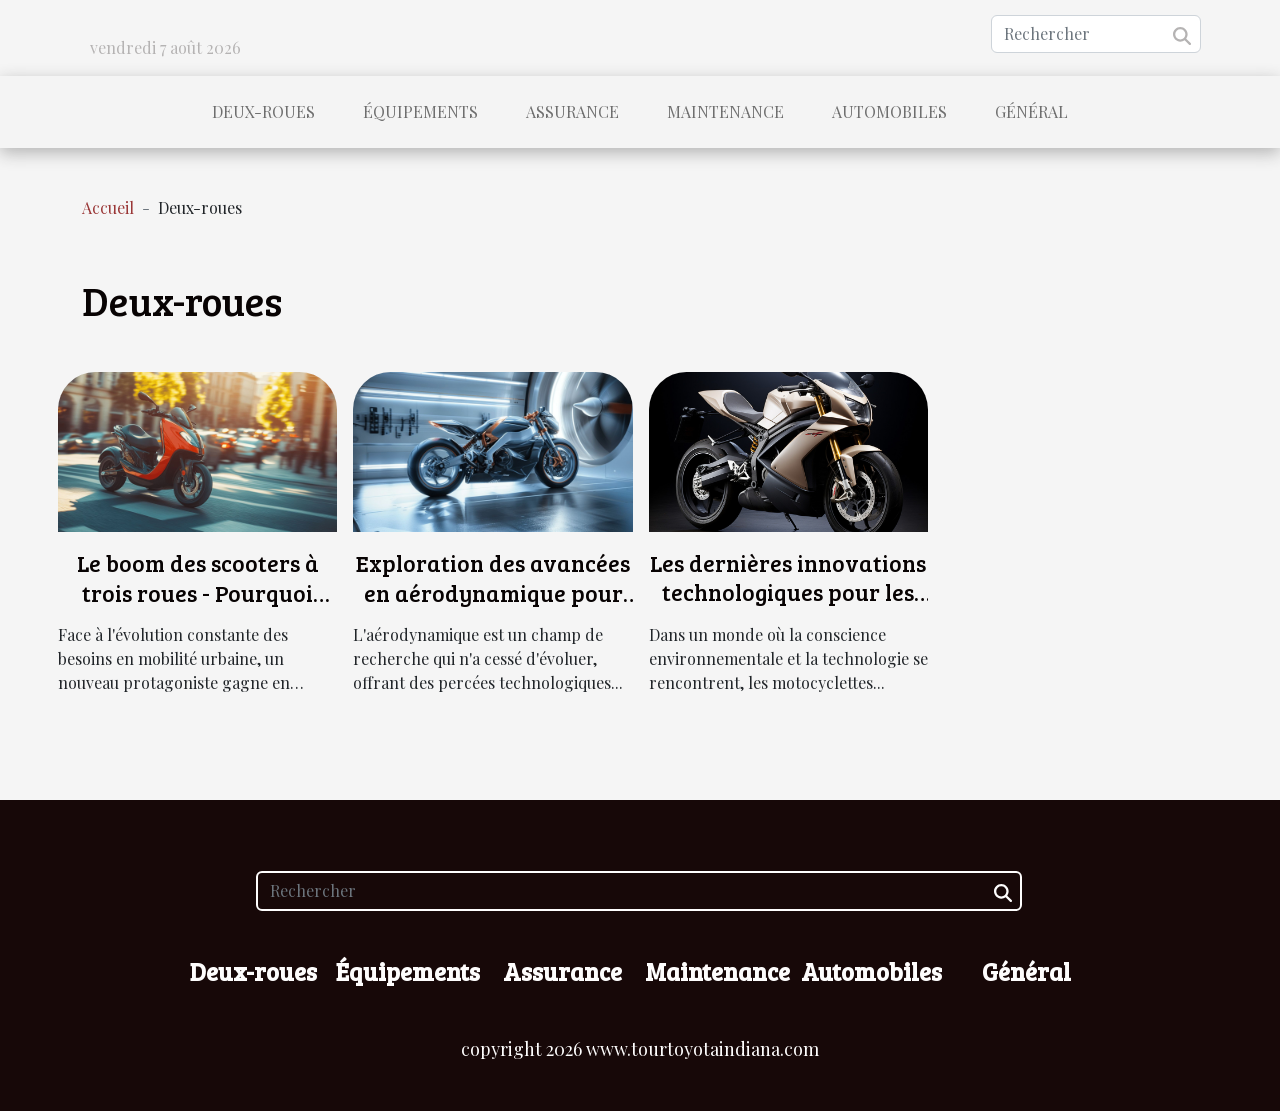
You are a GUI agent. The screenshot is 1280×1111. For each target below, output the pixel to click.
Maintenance (725, 111)
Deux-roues (263, 111)
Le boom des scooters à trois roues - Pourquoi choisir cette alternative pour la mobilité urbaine (197, 607)
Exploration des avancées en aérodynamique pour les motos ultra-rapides (493, 592)
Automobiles (889, 111)
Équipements (420, 111)
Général (1031, 111)
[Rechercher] (1096, 34)
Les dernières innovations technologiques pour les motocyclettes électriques (788, 592)
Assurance (572, 111)
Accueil (108, 207)
